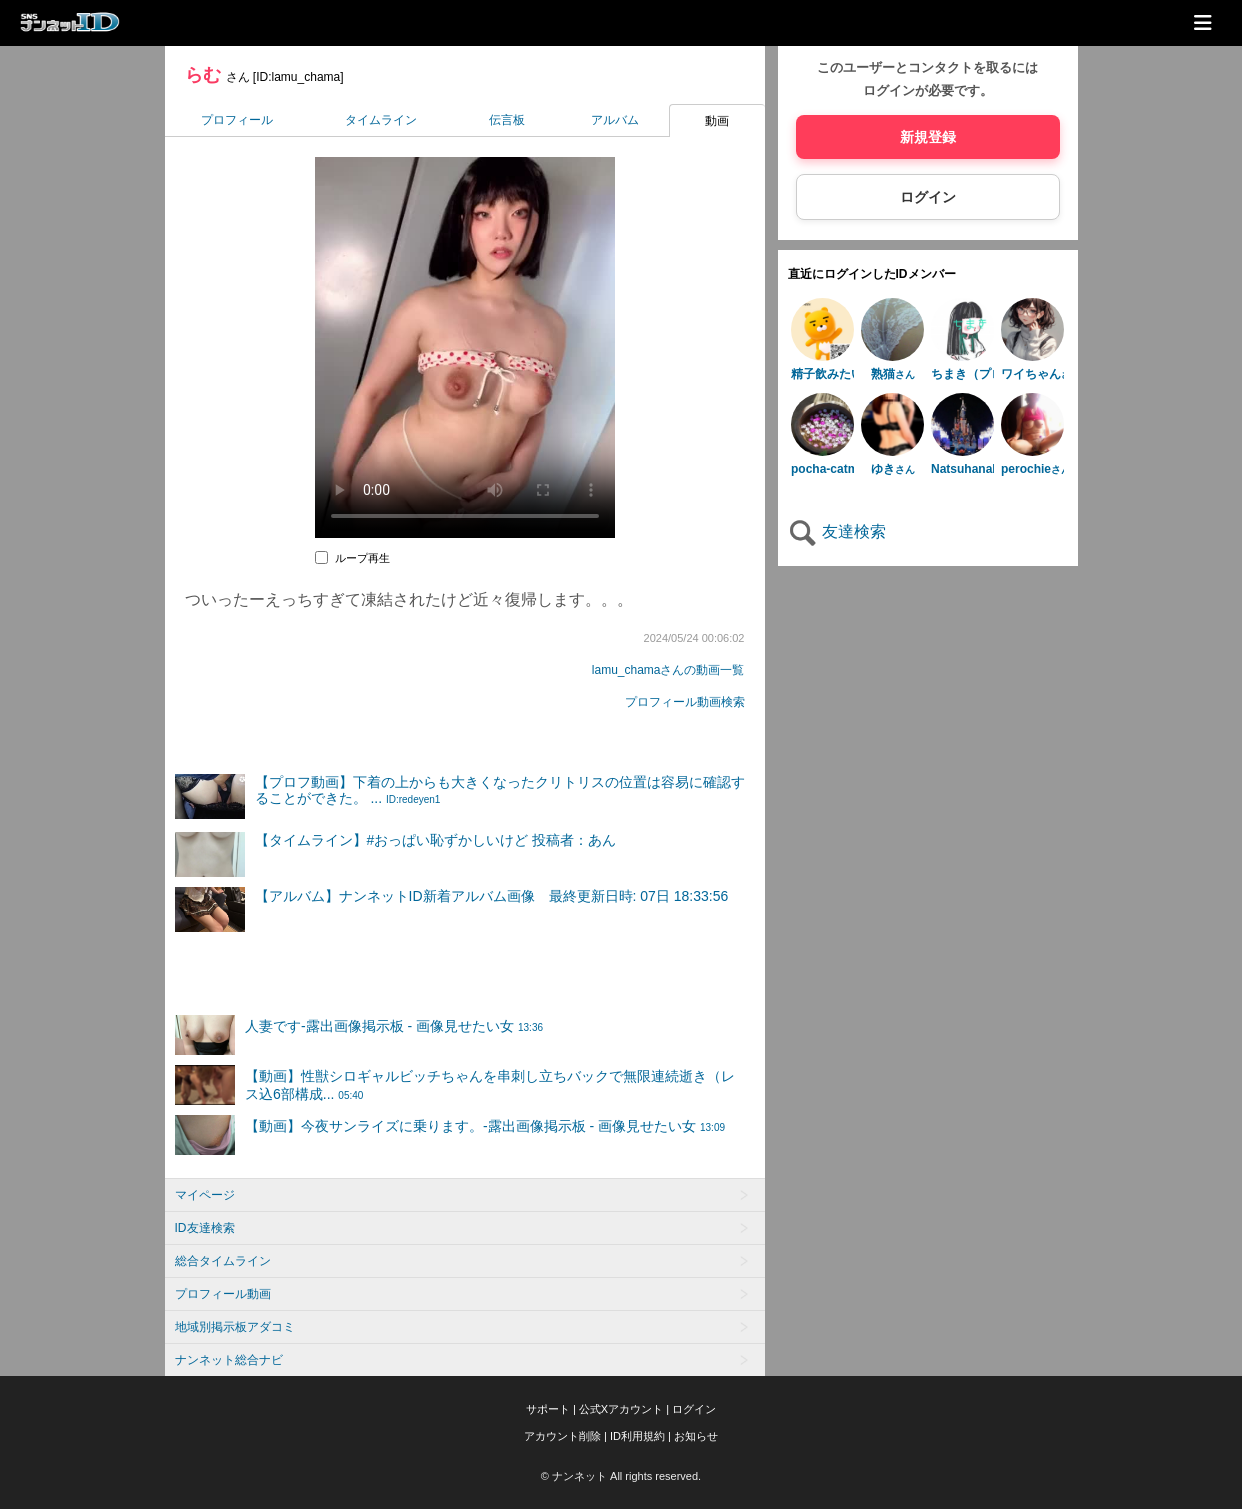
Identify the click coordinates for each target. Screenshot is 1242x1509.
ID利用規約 (637, 1436)
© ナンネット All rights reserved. (621, 1476)
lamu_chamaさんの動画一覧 (668, 670)
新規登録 (928, 137)
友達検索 (837, 531)
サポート (548, 1409)
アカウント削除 (562, 1436)
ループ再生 (362, 558)
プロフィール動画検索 (685, 702)
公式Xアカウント (621, 1409)
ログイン (928, 197)
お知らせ (696, 1436)
